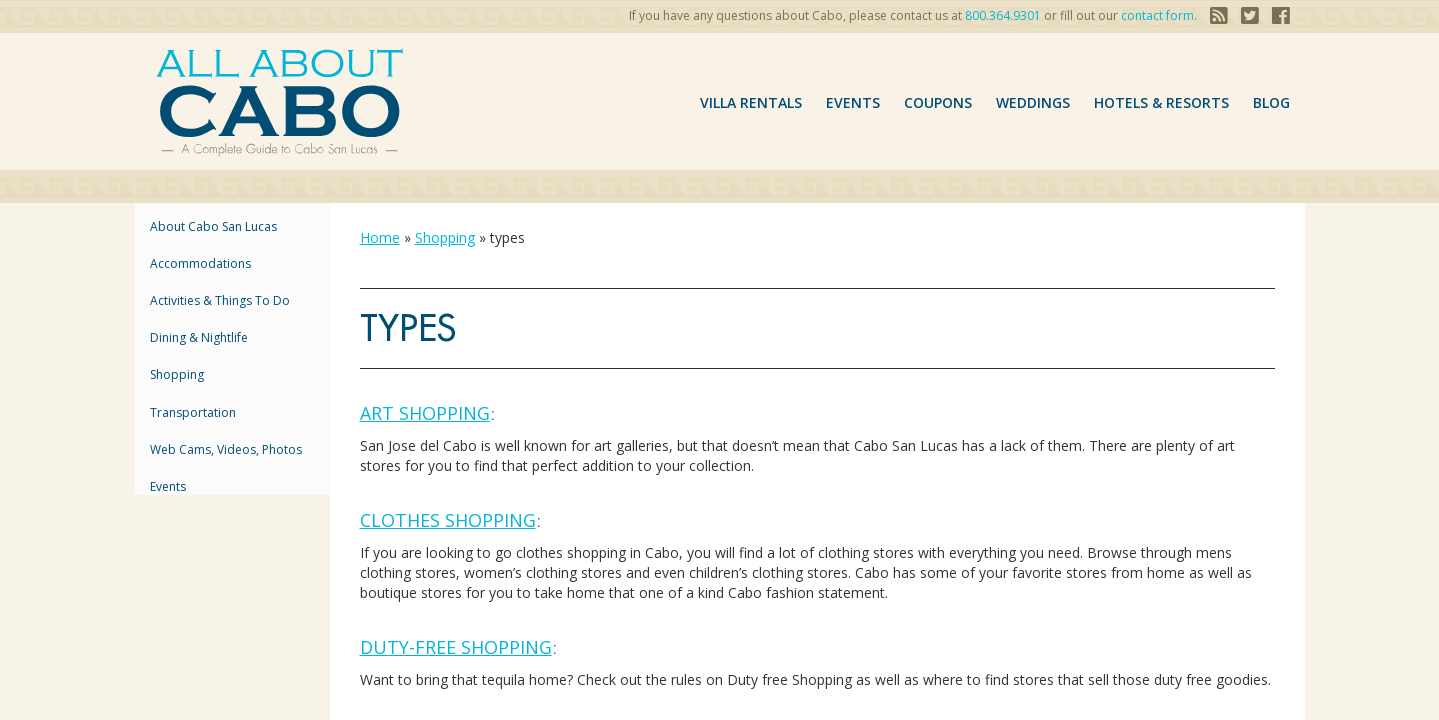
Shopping (177, 374)
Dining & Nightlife (199, 337)
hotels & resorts (1161, 102)
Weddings (1033, 102)
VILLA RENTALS (751, 102)
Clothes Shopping (448, 520)
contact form (1157, 15)
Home (380, 237)
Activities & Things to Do (220, 300)
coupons (938, 102)
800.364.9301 (1003, 15)
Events (853, 102)
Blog (1271, 102)
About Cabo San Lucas (213, 226)
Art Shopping (425, 413)
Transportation (193, 412)
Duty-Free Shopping (456, 647)
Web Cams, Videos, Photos (226, 449)
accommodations (200, 263)
